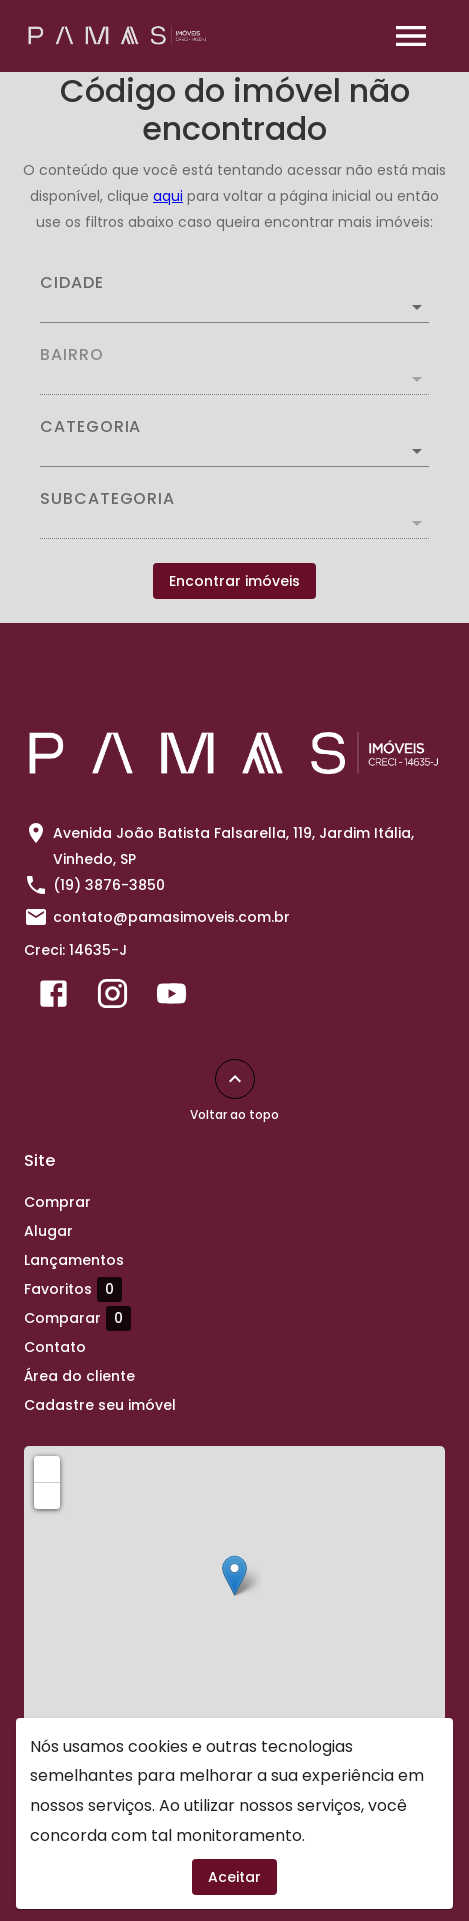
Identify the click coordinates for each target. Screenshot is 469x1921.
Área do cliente (79, 1376)
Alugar (48, 1231)
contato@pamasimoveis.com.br (171, 917)
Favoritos (73, 1289)
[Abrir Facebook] (53, 998)
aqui (168, 196)
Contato (55, 1347)
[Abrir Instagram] (112, 998)
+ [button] (47, 1468)
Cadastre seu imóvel (100, 1405)
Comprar (57, 1202)
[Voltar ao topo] (235, 1079)
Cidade (72, 283)
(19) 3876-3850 (109, 885)
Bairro (72, 355)
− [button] (48, 1495)
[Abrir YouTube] (171, 998)
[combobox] (234, 299)
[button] (234, 451)
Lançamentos (74, 1260)
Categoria (90, 427)
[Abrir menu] (411, 36)
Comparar (77, 1318)
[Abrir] (417, 307)
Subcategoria (107, 499)
